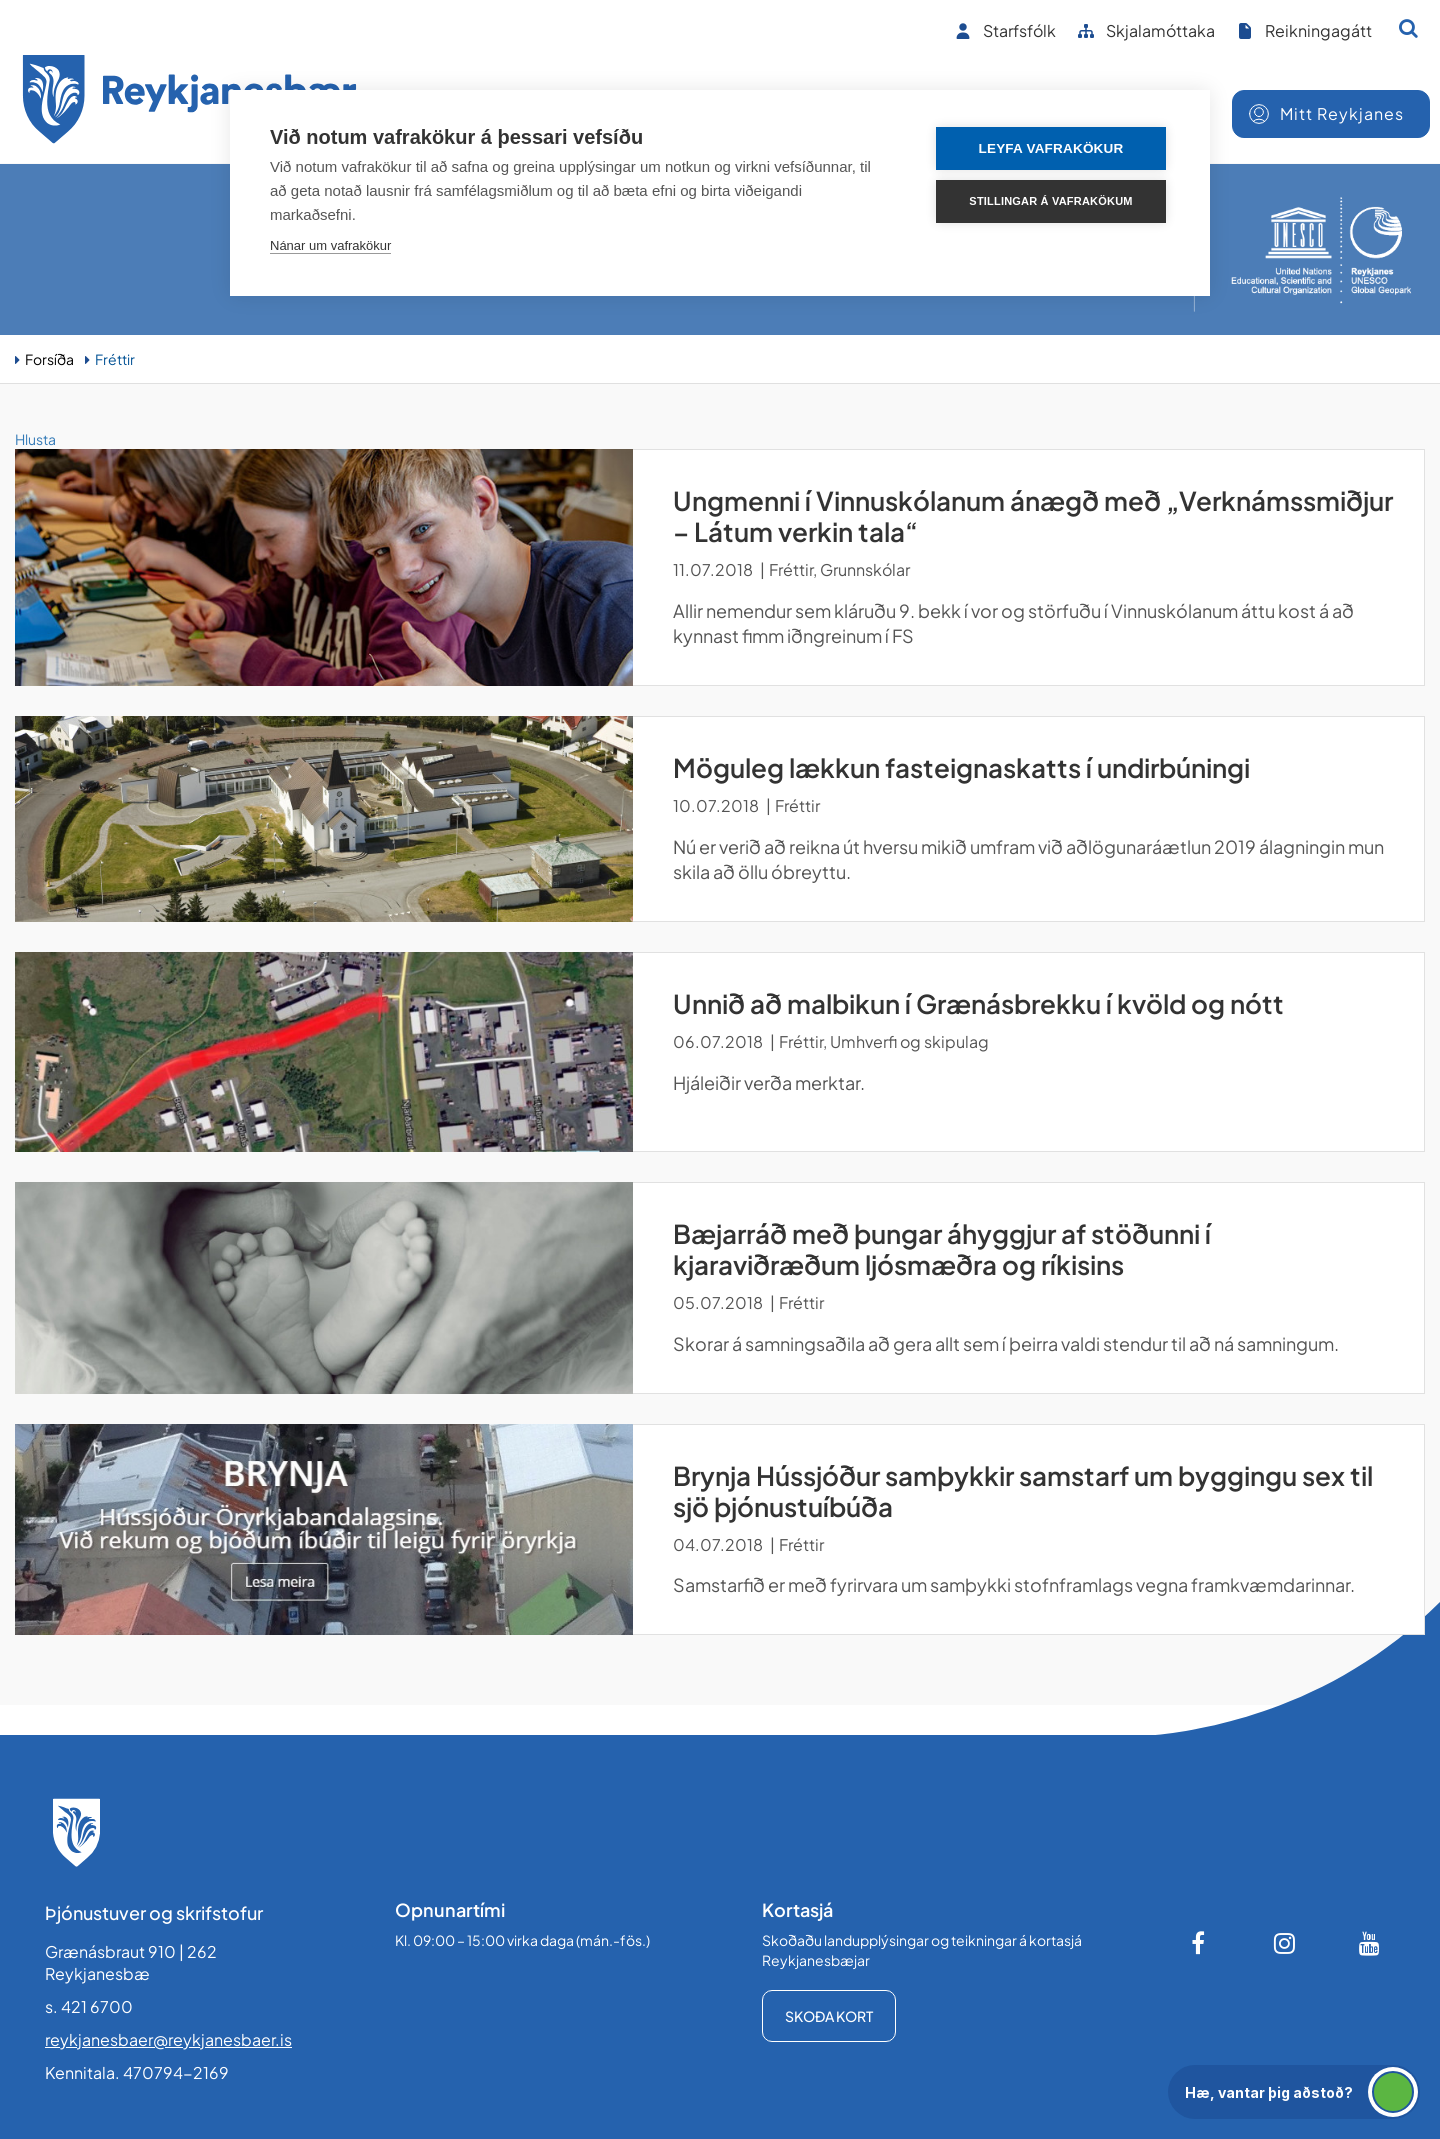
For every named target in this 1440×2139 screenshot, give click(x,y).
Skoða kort (829, 2016)
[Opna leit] (1408, 28)
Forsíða (49, 359)
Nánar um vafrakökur (330, 245)
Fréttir (115, 359)
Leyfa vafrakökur (1051, 148)
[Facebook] (1200, 1943)
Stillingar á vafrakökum (1050, 201)
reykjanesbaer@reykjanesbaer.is (168, 2039)
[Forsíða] (190, 102)
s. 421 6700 (89, 2006)
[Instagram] (1285, 1943)
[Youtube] (1370, 1943)
